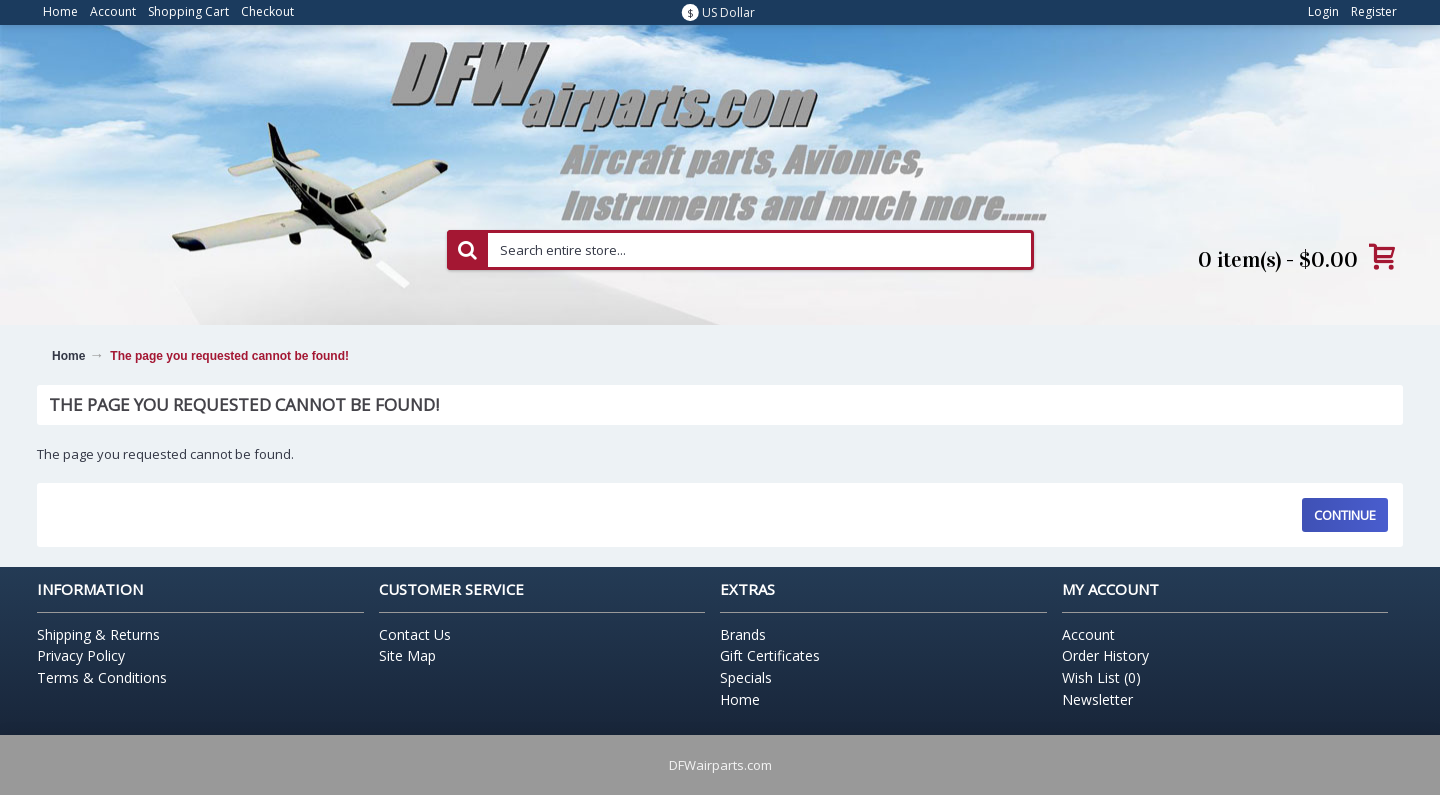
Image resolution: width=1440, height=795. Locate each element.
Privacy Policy (81, 655)
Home (68, 356)
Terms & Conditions (102, 677)
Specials (746, 677)
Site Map (407, 655)
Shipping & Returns (98, 634)
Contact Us (415, 634)
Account (1088, 634)
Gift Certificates (770, 655)
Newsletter (1097, 699)
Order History (1105, 655)
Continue (1345, 515)
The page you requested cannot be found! (229, 356)
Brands (743, 634)
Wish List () (1101, 677)
